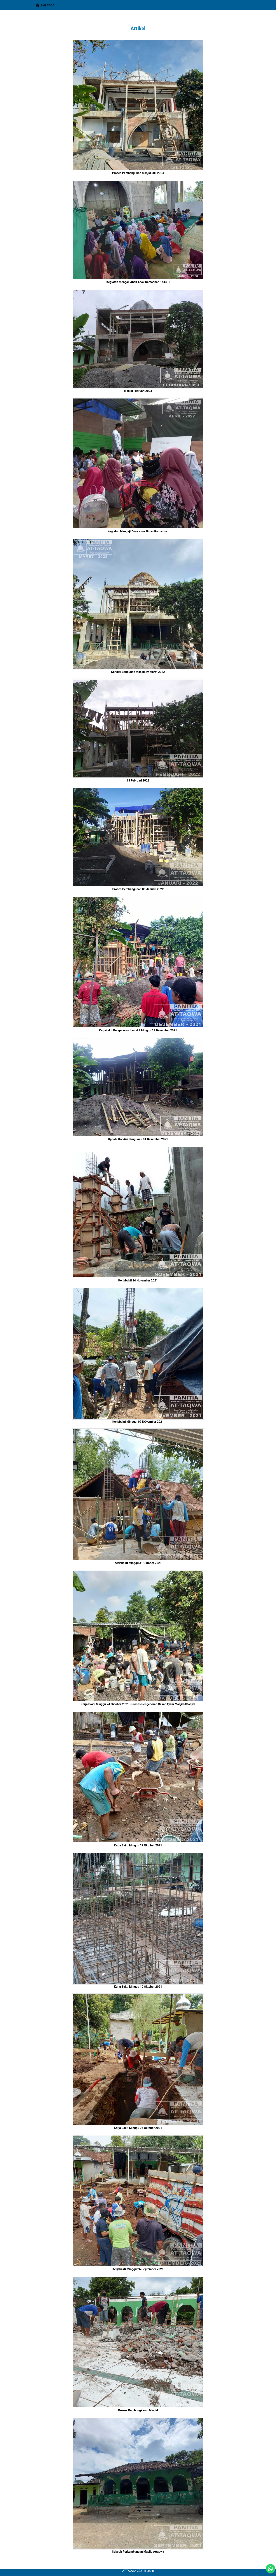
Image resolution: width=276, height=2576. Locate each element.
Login (150, 2571)
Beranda (45, 5)
